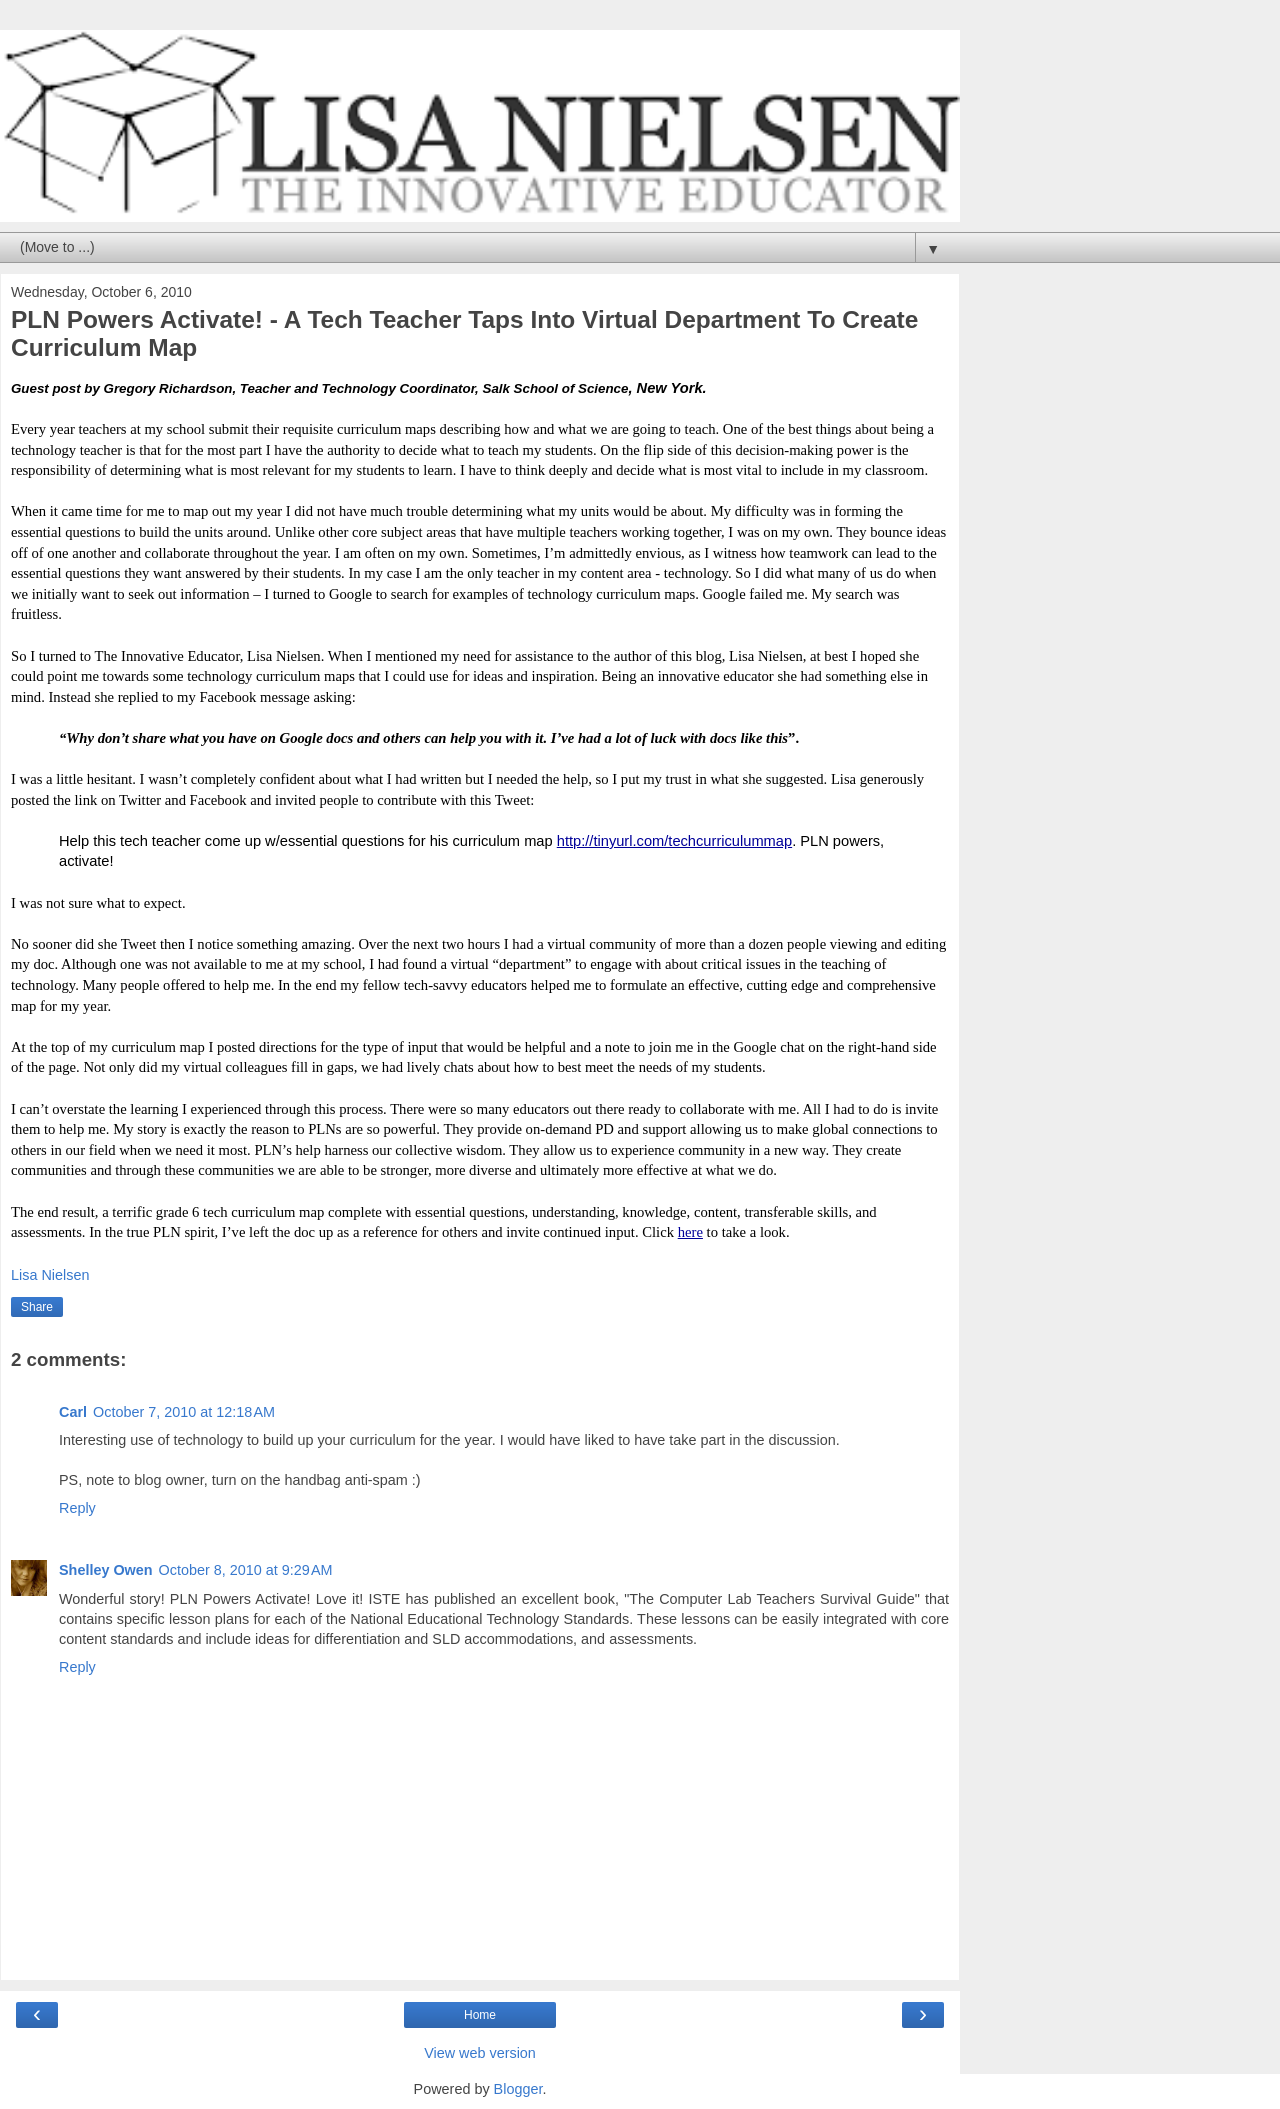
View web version (480, 2053)
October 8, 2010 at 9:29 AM (246, 1570)
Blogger (518, 2089)
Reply (77, 1508)
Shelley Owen (106, 1570)
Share (37, 1307)
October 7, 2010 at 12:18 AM (184, 1412)
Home (480, 2015)
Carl (73, 1412)
